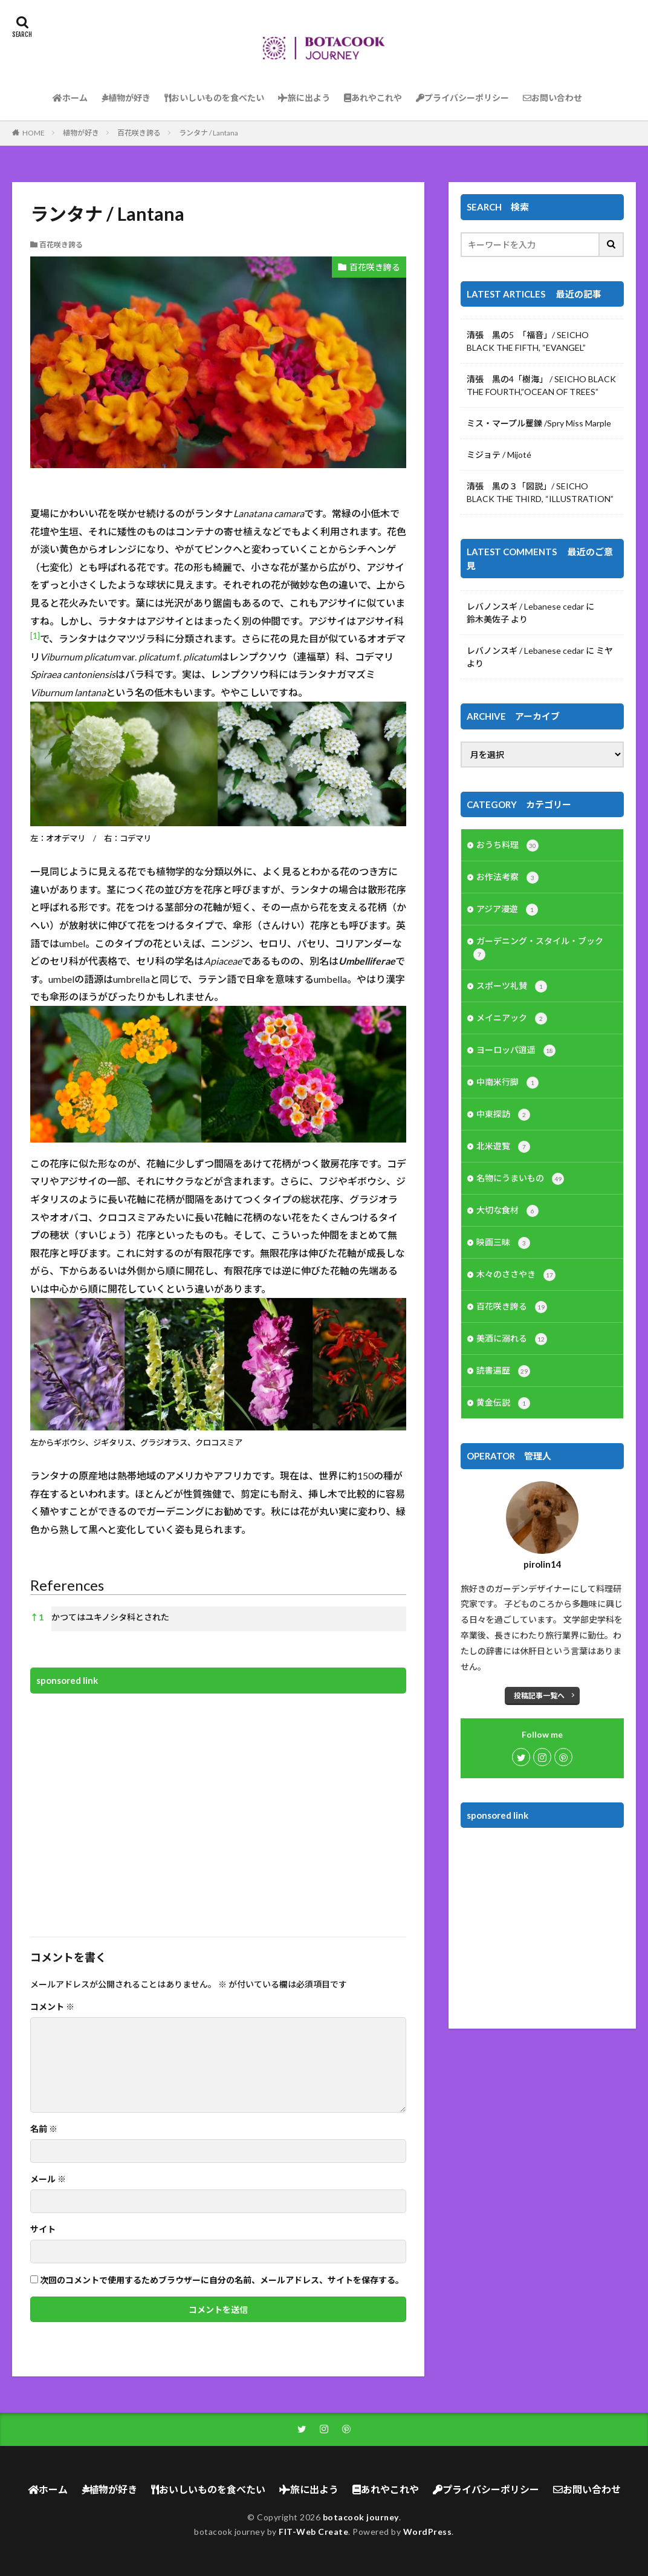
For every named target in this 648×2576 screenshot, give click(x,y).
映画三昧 (503, 1243)
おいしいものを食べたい (214, 98)
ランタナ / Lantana (208, 132)
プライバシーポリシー (462, 98)
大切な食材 (507, 1211)
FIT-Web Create (313, 2531)
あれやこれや (373, 98)
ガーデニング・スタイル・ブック (538, 948)
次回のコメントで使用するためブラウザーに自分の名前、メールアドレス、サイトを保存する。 (222, 2280)
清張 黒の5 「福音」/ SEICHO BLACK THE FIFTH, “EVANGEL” (528, 341)
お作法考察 (507, 878)
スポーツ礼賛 (511, 986)
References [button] (67, 1585)
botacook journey (361, 2517)
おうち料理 (507, 846)
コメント (52, 2007)
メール (48, 2179)
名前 (43, 2129)
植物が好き (126, 98)
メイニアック (511, 1018)
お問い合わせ (552, 98)
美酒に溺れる (511, 1339)
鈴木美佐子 (488, 619)
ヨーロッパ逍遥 (516, 1051)
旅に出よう (304, 98)
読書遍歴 (503, 1371)
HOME (33, 132)
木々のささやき (516, 1275)
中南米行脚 (507, 1083)
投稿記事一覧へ (539, 1695)
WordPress (427, 2531)
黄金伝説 (503, 1403)
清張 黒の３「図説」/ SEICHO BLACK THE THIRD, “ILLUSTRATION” (540, 492)
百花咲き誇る (139, 132)
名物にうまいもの (520, 1179)
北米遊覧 (503, 1147)
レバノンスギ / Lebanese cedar (525, 606)
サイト (43, 2229)
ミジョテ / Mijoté (499, 454)
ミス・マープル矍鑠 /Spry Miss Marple (539, 423)
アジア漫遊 (507, 910)
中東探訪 (503, 1115)
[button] (35, 638)
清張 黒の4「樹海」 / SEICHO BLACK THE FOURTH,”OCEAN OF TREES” (541, 385)
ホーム (70, 98)
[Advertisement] (218, 1807)
